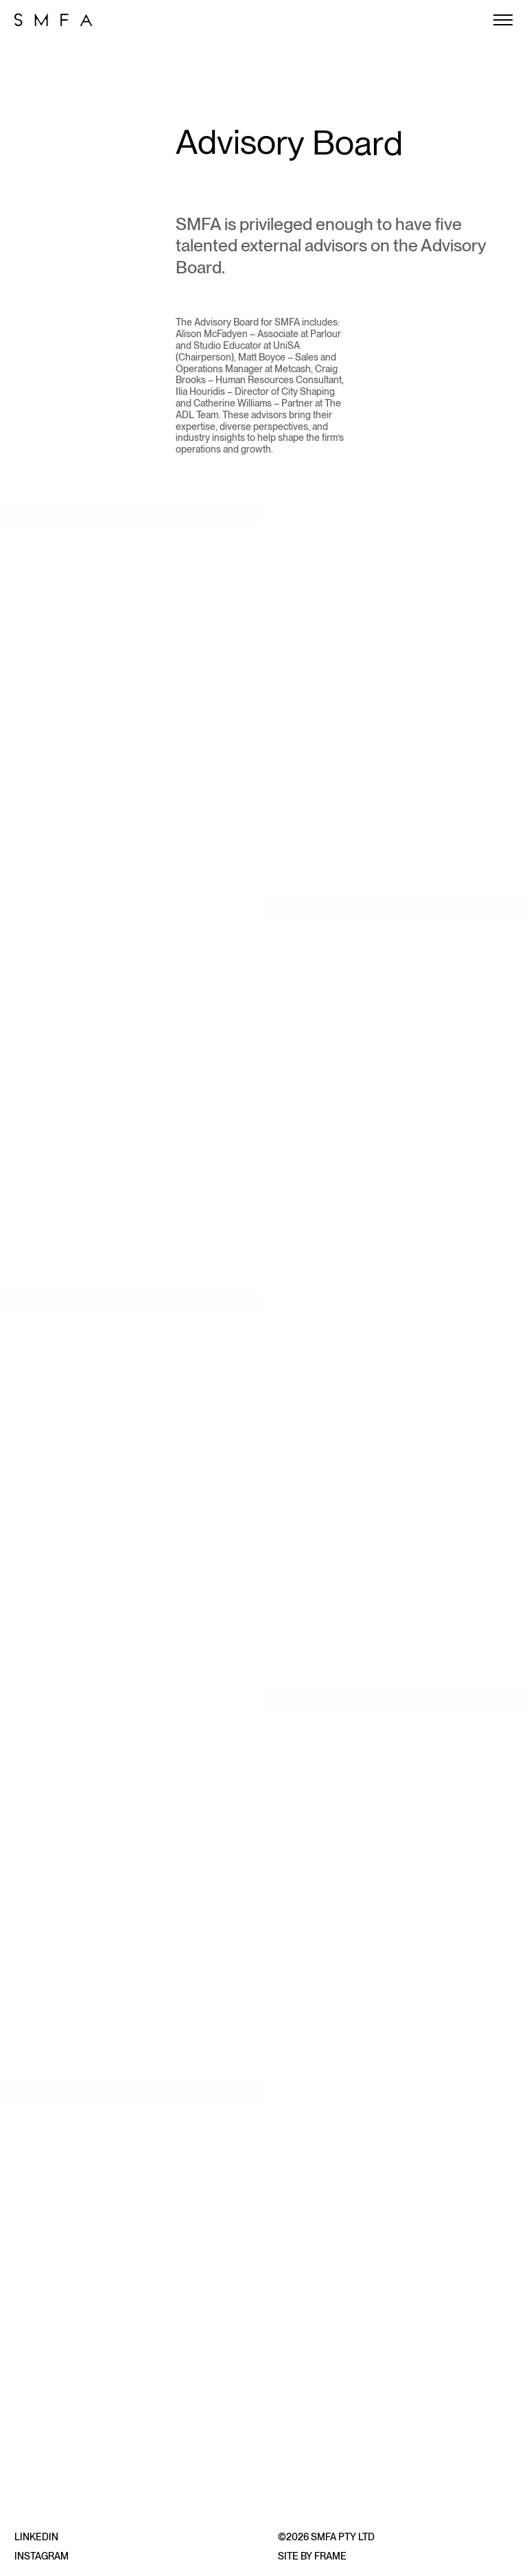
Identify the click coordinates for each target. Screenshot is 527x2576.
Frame (330, 2556)
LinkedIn (36, 2536)
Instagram (41, 2556)
